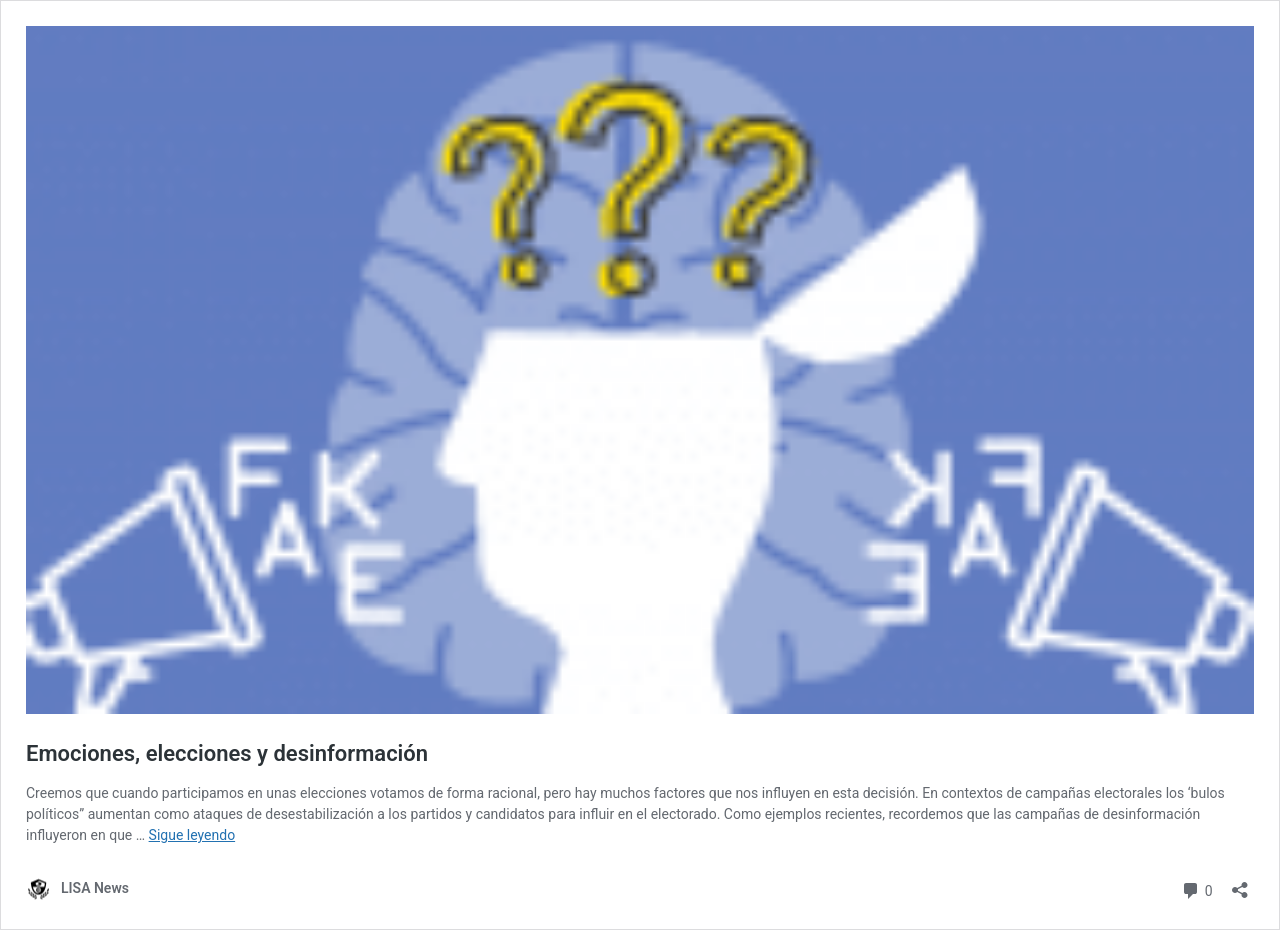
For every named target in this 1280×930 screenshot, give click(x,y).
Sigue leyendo (192, 835)
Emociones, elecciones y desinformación (227, 753)
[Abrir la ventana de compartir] (1240, 883)
